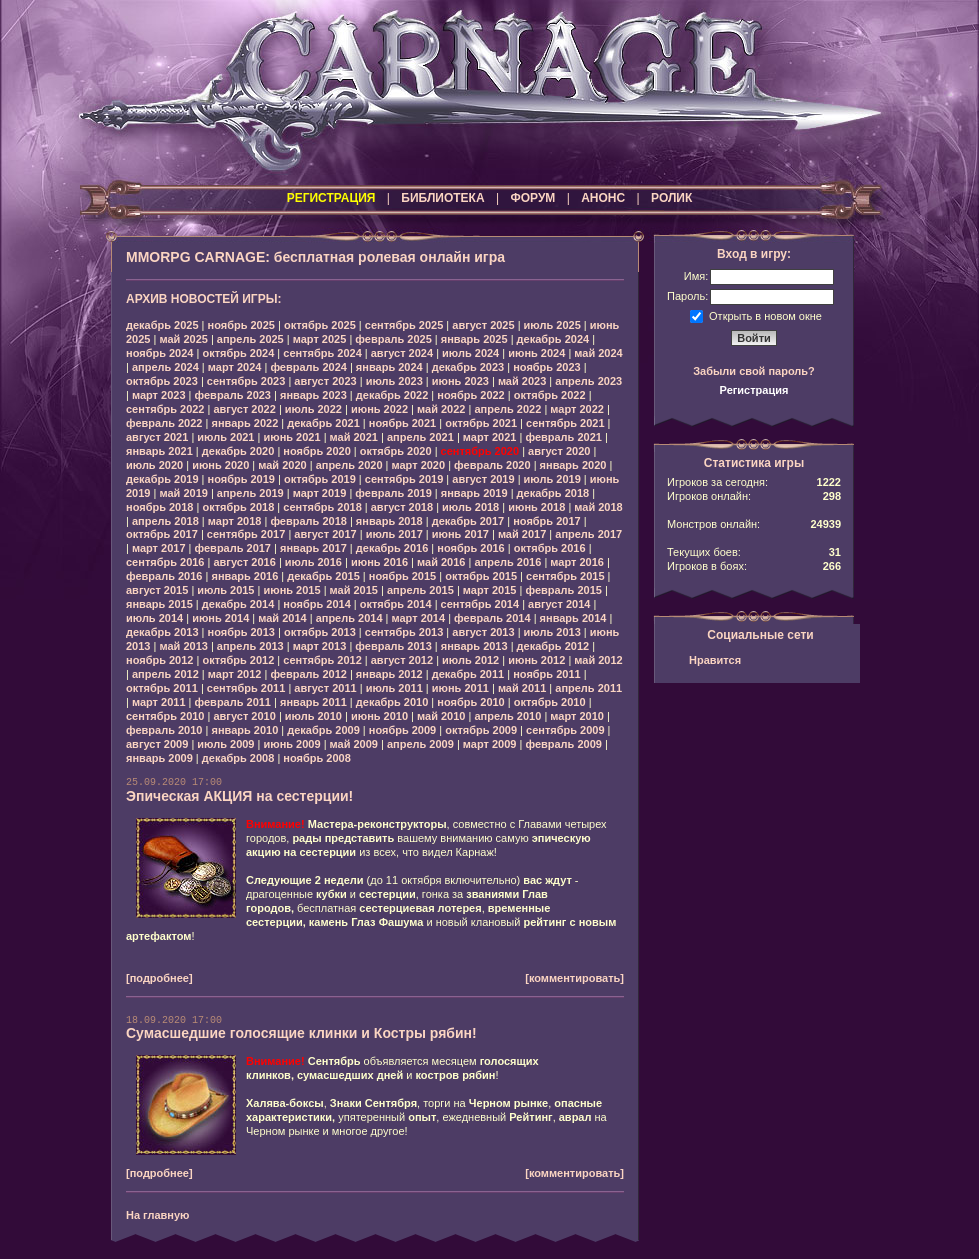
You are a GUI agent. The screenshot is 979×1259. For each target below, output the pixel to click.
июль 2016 (313, 562)
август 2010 (244, 716)
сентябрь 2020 (480, 451)
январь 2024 (389, 367)
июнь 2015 (291, 590)
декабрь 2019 (162, 479)
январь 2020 (573, 465)
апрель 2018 (165, 521)
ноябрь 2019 (241, 479)
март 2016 (577, 562)
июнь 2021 (291, 437)
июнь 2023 (460, 381)
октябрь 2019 (320, 479)
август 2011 (325, 688)
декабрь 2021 (323, 423)
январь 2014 (573, 618)
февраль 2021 (563, 437)
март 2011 (159, 702)
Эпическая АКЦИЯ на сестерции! (239, 796)
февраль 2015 (563, 590)
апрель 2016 (507, 562)
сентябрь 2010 (165, 716)
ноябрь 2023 (546, 367)
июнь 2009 (291, 744)
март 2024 (235, 367)
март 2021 (490, 437)
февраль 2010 (164, 730)
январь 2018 (389, 521)
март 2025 (320, 339)
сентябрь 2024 (322, 353)
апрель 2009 (420, 744)
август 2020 (559, 451)
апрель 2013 (250, 646)
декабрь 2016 (392, 548)
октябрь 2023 (162, 381)
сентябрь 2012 (322, 660)
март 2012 (235, 674)
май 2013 (183, 646)
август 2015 (157, 590)
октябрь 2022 (550, 395)
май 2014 (282, 618)
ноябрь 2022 (470, 395)
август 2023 (325, 381)
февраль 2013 (393, 646)
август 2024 (402, 353)
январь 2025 (474, 339)
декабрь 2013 (162, 632)
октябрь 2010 (550, 702)
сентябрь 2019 (404, 479)
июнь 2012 (536, 660)
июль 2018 (470, 507)
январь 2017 (313, 548)
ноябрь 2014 (316, 604)
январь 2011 (313, 702)
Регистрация (754, 390)
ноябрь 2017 (546, 521)
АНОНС (603, 198)
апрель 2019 (250, 493)
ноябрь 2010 (470, 702)
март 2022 (577, 409)
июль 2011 (394, 688)
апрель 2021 (420, 437)
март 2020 (419, 465)
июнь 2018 (536, 507)
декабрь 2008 (238, 758)
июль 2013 (552, 632)
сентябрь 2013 (404, 632)
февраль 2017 (233, 548)
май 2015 (354, 590)
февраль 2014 (492, 618)
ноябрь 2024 (159, 353)
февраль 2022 (164, 423)
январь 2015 (159, 604)
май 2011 (522, 688)
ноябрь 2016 (470, 548)
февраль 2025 (393, 339)
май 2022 (441, 409)
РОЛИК (671, 198)
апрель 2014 (349, 618)
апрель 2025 (250, 339)
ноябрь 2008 (316, 758)
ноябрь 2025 (241, 325)
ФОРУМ (532, 198)
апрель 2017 (588, 534)
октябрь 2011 (162, 688)
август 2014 (559, 604)
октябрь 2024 (238, 353)
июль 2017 (394, 534)
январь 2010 (244, 730)
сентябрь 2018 (322, 507)
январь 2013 (474, 646)
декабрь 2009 (323, 730)
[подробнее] (159, 978)
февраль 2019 (393, 493)
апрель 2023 (588, 381)
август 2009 (157, 744)
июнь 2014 (220, 618)
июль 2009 (225, 744)
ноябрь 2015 (402, 576)
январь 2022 (244, 423)
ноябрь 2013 (241, 632)
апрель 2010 (507, 716)
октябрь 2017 (162, 534)
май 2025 (183, 339)
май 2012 (598, 660)
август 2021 (157, 437)
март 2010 (577, 716)
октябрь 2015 (481, 576)
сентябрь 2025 (404, 325)
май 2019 (183, 493)
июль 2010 (313, 716)
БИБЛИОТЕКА (442, 198)
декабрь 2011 (468, 674)
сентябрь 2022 (165, 409)
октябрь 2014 (396, 604)
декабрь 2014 (238, 604)
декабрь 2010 (392, 702)
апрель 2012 (165, 674)
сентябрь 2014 (480, 604)
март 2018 (235, 521)
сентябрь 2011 (246, 688)
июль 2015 (225, 590)
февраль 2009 (563, 744)
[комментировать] (574, 978)
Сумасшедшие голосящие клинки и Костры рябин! (301, 1033)
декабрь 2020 (238, 451)
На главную (157, 1215)
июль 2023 (394, 381)
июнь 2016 (379, 562)
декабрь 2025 (162, 325)
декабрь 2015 (323, 576)
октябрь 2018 (238, 507)
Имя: (696, 276)
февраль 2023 (233, 395)
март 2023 (159, 395)
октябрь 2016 (550, 548)
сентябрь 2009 (565, 730)
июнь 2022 (379, 409)
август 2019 (483, 479)
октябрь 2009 (481, 730)
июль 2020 (154, 465)
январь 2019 (474, 493)
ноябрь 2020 (316, 451)
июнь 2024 (536, 353)
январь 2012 (389, 674)
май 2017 (522, 534)
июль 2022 (313, 409)
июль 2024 (470, 353)
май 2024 (598, 353)
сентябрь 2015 (565, 576)
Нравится (715, 660)
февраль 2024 (308, 367)
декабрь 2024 (553, 339)
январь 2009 (159, 758)
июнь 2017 (460, 534)
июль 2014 (154, 618)
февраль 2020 (492, 465)
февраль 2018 (308, 521)
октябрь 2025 (320, 325)
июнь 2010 (379, 716)
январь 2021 (159, 451)
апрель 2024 (165, 367)
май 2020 (282, 465)
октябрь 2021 (481, 423)
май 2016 (441, 562)
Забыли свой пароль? (754, 371)
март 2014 (419, 618)
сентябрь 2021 (565, 423)
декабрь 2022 (392, 395)
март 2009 (490, 744)
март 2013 (320, 646)
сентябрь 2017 (246, 534)
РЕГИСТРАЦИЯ (331, 198)
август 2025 (483, 325)
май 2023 (522, 381)
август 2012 (402, 660)
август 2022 (244, 409)
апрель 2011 (588, 688)
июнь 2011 (460, 688)
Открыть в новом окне (765, 315)
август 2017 (325, 534)
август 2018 (402, 507)
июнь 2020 (220, 465)
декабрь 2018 (553, 493)
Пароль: (687, 296)
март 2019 (320, 493)
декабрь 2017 (468, 521)
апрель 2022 (507, 409)
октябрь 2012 (238, 660)
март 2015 (490, 590)
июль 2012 (470, 660)
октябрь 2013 (320, 632)
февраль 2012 (308, 674)
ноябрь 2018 (159, 507)
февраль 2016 (164, 576)
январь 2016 (244, 576)
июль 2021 (225, 437)
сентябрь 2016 (165, 562)
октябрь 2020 (396, 451)
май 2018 (598, 507)
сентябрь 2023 (246, 381)
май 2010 (441, 716)
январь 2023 (313, 395)
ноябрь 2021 (402, 423)
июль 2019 (552, 479)
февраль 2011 (233, 702)
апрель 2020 (349, 465)
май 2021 (354, 437)
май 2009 (354, 744)
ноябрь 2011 (546, 674)
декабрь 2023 (468, 367)
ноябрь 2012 (159, 660)
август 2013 (483, 632)
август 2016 (244, 562)
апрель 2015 (420, 590)
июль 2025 (552, 325)
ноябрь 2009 (402, 730)
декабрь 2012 (553, 646)
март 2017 (159, 548)
